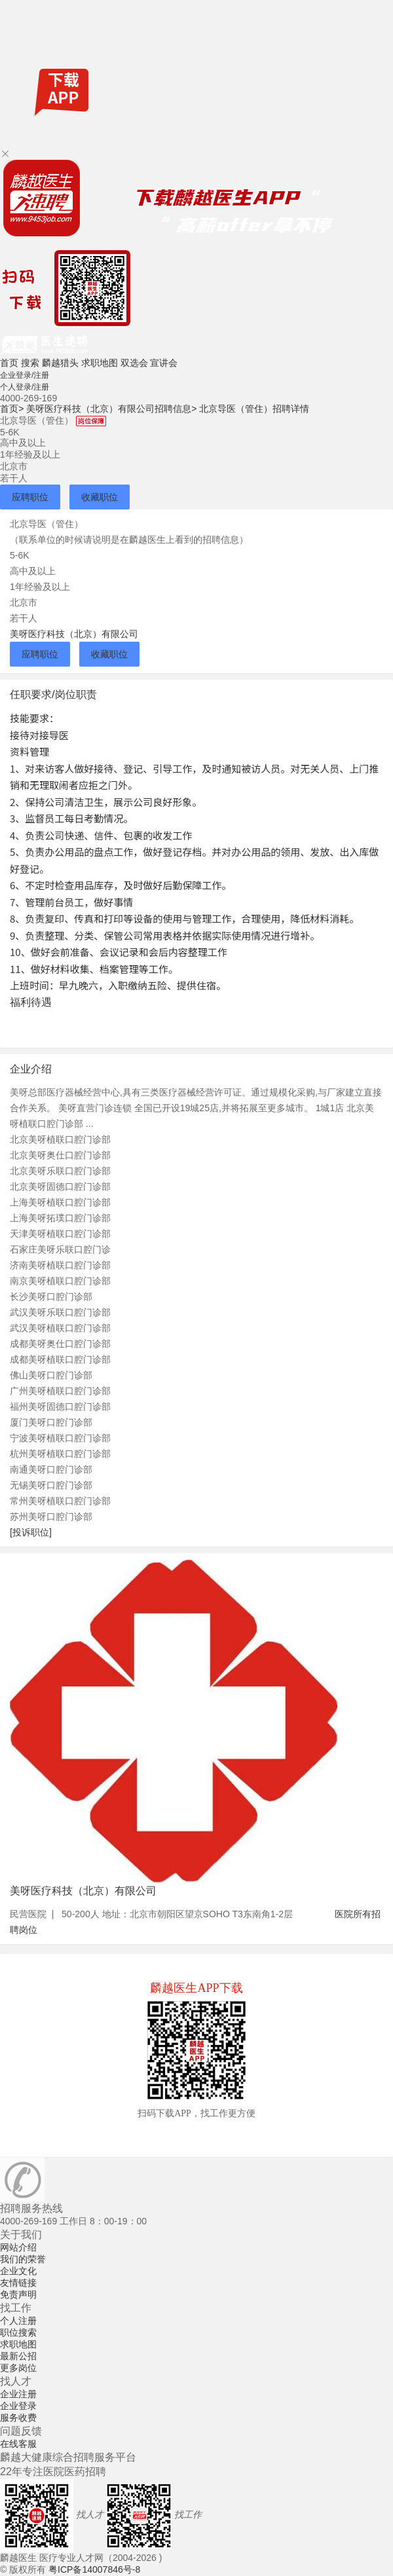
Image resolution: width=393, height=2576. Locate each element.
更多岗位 (18, 2368)
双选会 (134, 363)
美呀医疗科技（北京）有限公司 (74, 634)
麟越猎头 (60, 363)
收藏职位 (99, 497)
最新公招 (18, 2356)
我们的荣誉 (23, 2259)
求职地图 (99, 363)
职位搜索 (18, 2332)
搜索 (30, 363)
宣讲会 (164, 363)
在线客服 (18, 2443)
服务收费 (18, 2417)
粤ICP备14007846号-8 (94, 2569)
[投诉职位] (31, 1532)
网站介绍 (18, 2247)
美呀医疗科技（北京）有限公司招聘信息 (111, 408)
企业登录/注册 (24, 375)
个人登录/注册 (24, 387)
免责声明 (18, 2294)
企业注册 (18, 2394)
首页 (9, 363)
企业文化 (18, 2271)
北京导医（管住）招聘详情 (254, 408)
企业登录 (18, 2406)
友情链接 (18, 2282)
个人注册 (18, 2320)
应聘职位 (30, 497)
